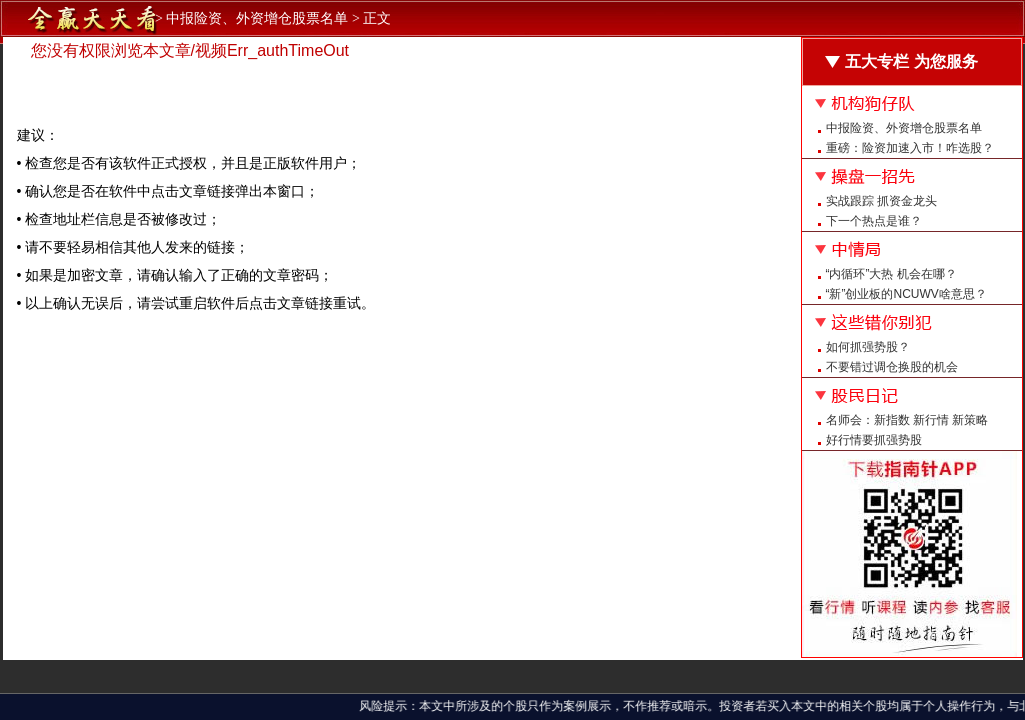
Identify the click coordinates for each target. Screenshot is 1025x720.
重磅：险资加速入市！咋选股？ (910, 148)
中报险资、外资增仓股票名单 (904, 128)
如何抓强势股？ (868, 347)
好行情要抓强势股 (874, 440)
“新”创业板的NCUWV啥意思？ (906, 294)
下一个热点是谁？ (874, 221)
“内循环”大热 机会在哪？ (891, 274)
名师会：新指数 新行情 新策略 (907, 420)
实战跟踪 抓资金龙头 (881, 201)
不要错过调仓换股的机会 (892, 367)
